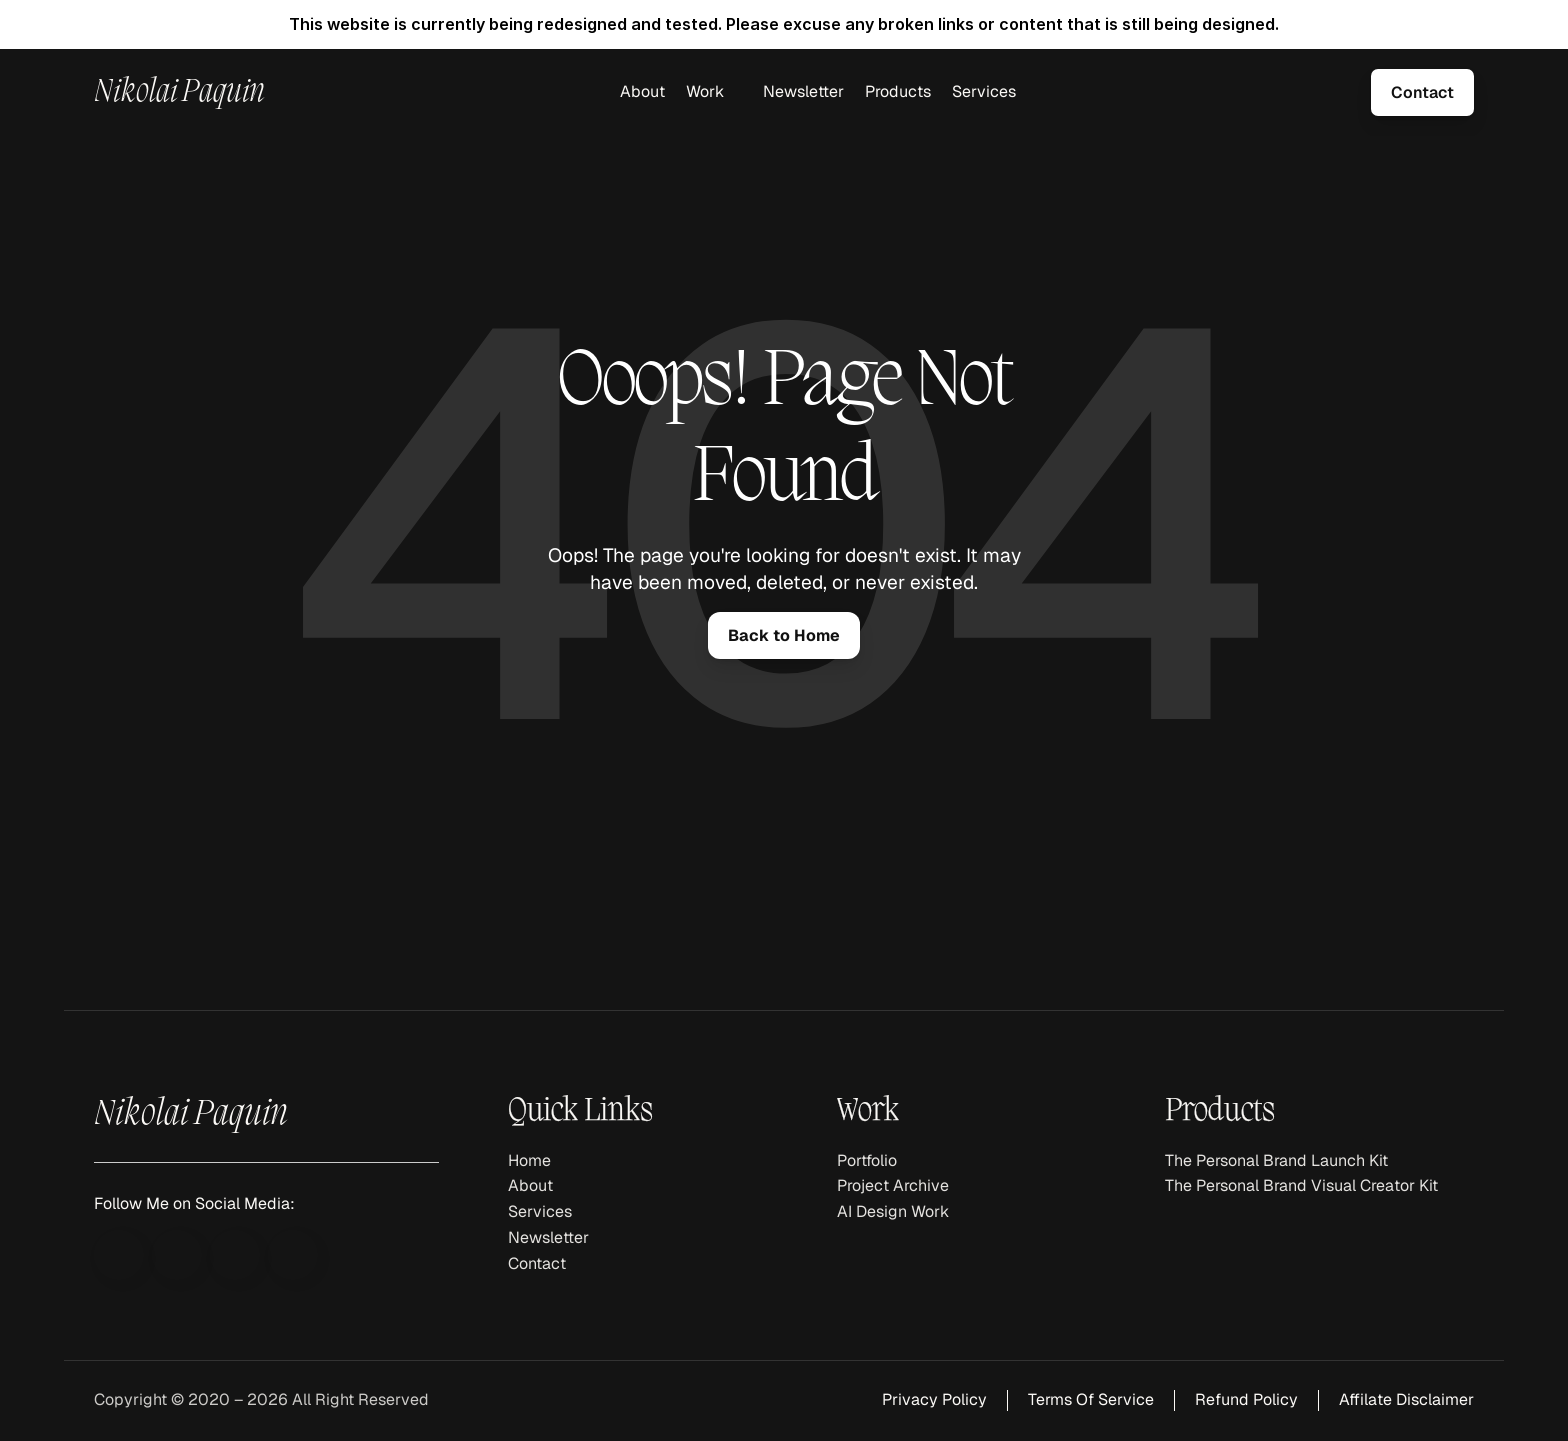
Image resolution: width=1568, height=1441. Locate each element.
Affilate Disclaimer (1406, 1399)
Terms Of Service (1091, 1399)
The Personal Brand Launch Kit (1276, 1160)
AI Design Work (893, 1211)
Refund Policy (1246, 1399)
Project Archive (893, 1185)
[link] (1422, 92)
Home (529, 1160)
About (642, 91)
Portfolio (867, 1160)
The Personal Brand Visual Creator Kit (1301, 1185)
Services (984, 91)
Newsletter (803, 91)
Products (898, 91)
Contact (537, 1263)
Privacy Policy (934, 1399)
